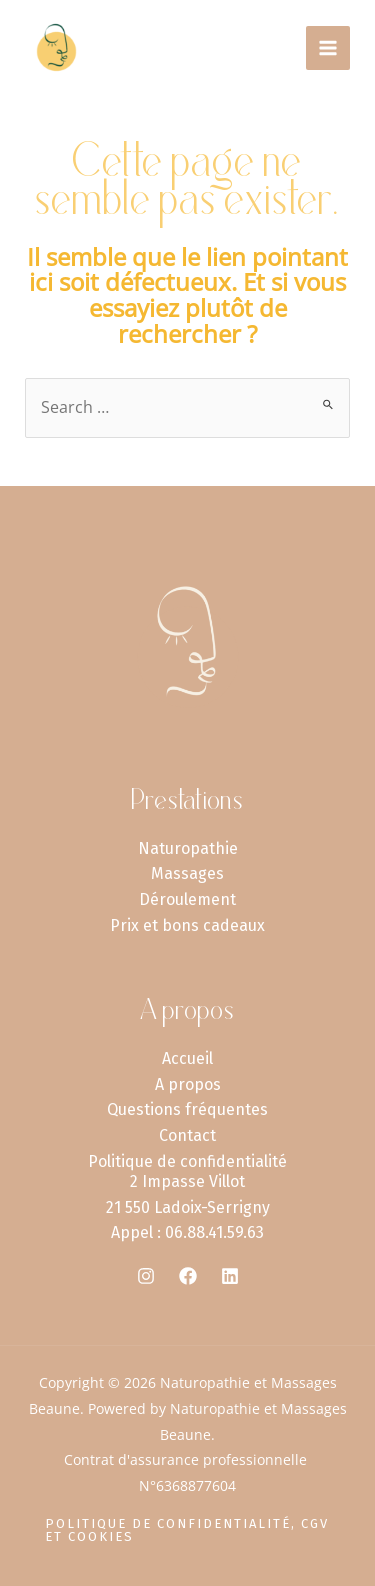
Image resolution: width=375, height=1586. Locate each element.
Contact (187, 1135)
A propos (188, 1084)
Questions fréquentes (187, 1109)
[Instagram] (146, 1276)
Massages (187, 873)
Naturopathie (188, 848)
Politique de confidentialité (187, 1161)
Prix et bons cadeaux (187, 925)
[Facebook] (188, 1276)
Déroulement (187, 899)
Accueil (187, 1058)
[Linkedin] (230, 1276)
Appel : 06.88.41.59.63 (187, 1232)
